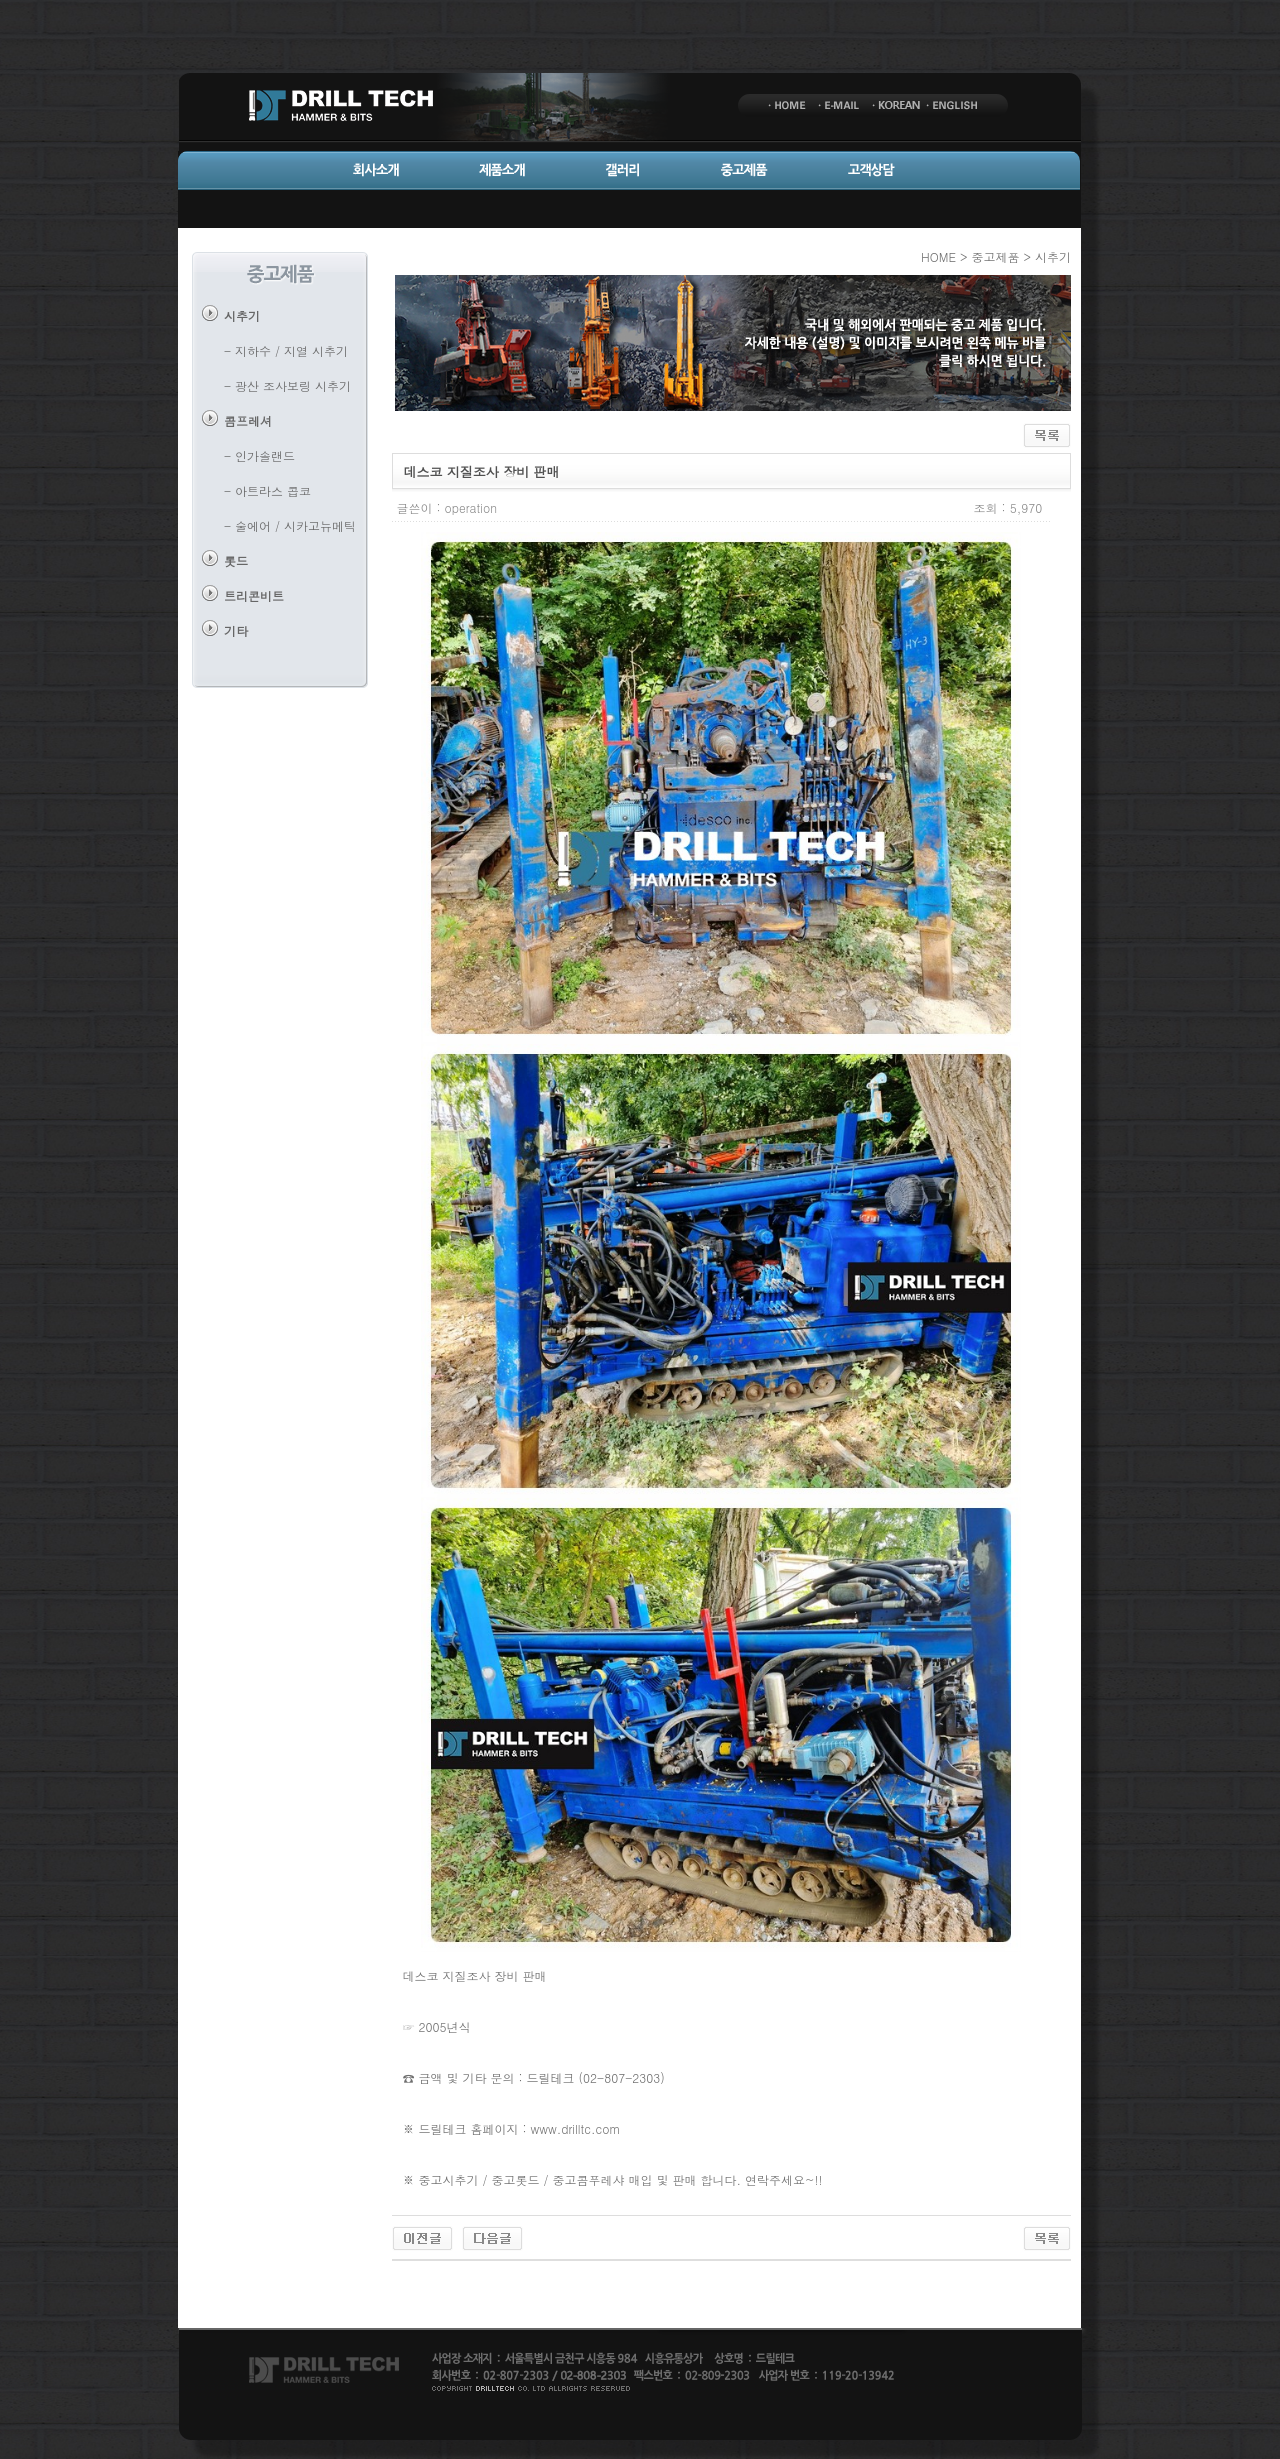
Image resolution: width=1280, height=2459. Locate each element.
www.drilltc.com (576, 2128)
